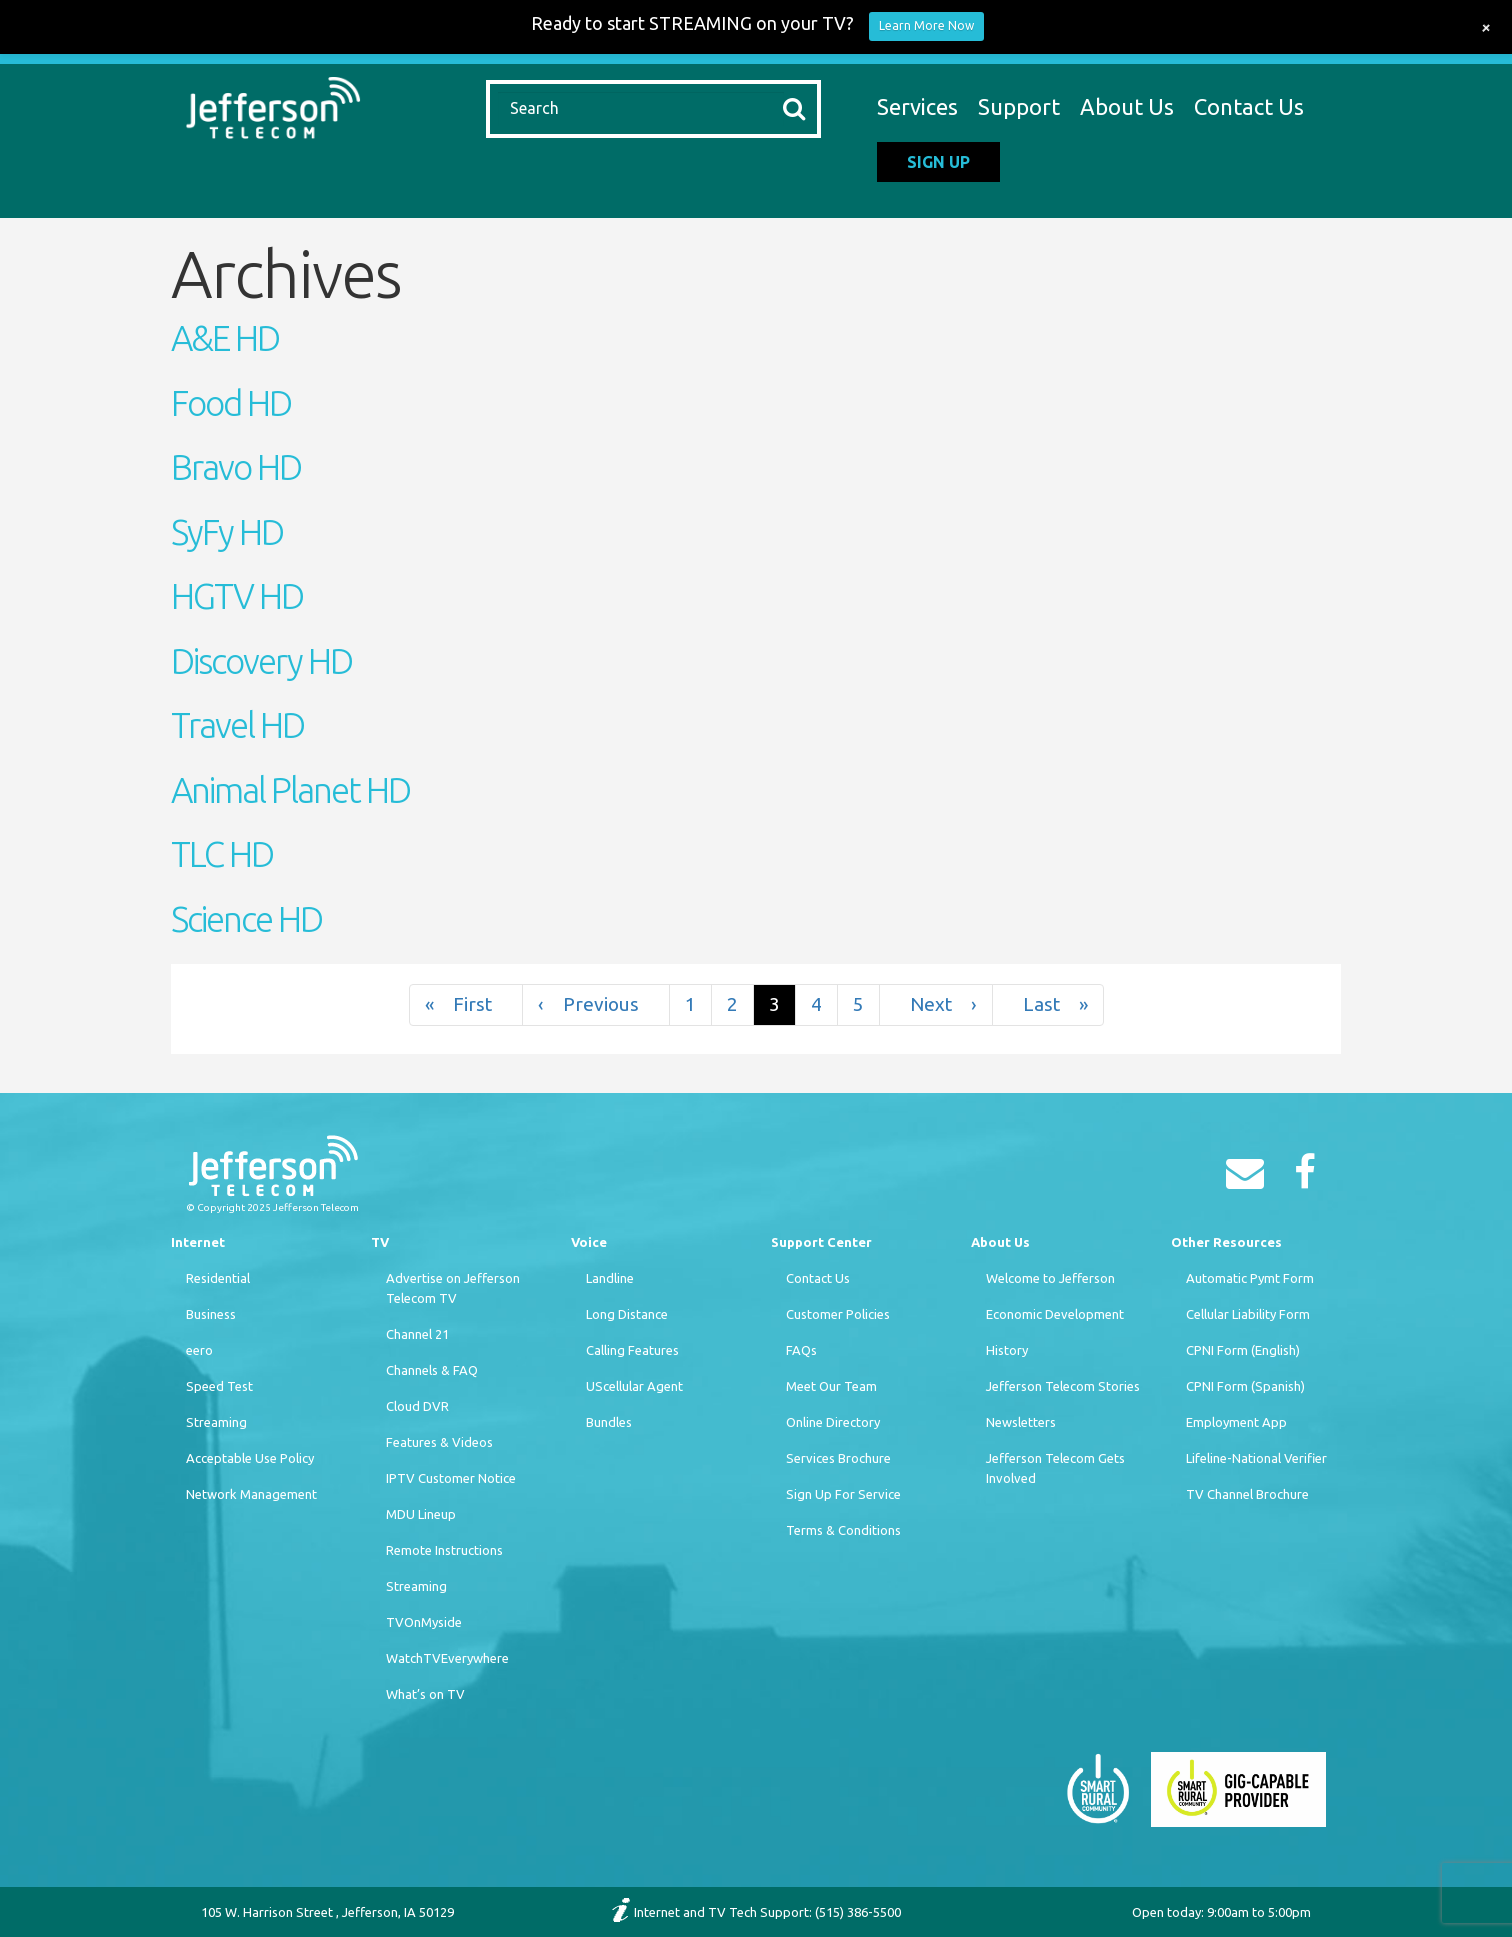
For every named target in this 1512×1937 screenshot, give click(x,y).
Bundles (609, 1422)
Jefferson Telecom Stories (1063, 1386)
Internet (198, 1242)
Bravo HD (236, 467)
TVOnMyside (424, 1622)
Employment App (1236, 1422)
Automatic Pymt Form (1250, 1278)
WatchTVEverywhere (447, 1658)
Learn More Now (926, 25)
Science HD (246, 919)
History (1007, 1350)
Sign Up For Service (843, 1494)
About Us (1127, 106)
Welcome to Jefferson (1050, 1278)
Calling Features (632, 1350)
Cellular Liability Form (1248, 1314)
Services (917, 106)
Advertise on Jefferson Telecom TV (453, 1288)
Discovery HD (261, 661)
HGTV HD (237, 596)
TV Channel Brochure (1247, 1494)
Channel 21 (417, 1334)
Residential (218, 1278)
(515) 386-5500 (858, 1912)
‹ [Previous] (596, 1004)
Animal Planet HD (290, 790)
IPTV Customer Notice (451, 1478)
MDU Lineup (421, 1514)
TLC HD (222, 854)
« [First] (466, 1004)
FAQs (801, 1350)
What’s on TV (425, 1694)
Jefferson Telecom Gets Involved (1055, 1468)
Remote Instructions (444, 1550)
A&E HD (225, 338)
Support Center (821, 1242)
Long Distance (627, 1314)
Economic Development (1055, 1314)
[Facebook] (1310, 1179)
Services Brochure (838, 1458)
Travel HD (237, 725)
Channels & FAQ (432, 1370)
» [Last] (1048, 1004)
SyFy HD (227, 532)
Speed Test (219, 1386)
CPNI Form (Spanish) (1245, 1386)
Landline (610, 1278)
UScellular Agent (634, 1386)
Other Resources (1226, 1242)
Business (211, 1314)
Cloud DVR (417, 1406)
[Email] (1250, 1179)
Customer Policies (838, 1314)
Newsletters (1021, 1422)
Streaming (216, 1422)
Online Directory (833, 1422)
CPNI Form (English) (1243, 1350)
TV (380, 1242)
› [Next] (936, 1004)
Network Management (251, 1494)
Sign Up (938, 162)
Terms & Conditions (843, 1530)
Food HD (231, 403)
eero (199, 1350)
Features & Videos (439, 1442)
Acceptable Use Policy (250, 1458)
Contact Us (1249, 106)
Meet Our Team (831, 1386)
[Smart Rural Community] (1098, 1788)
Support (1019, 106)
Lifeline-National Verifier (1256, 1458)
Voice (589, 1242)
